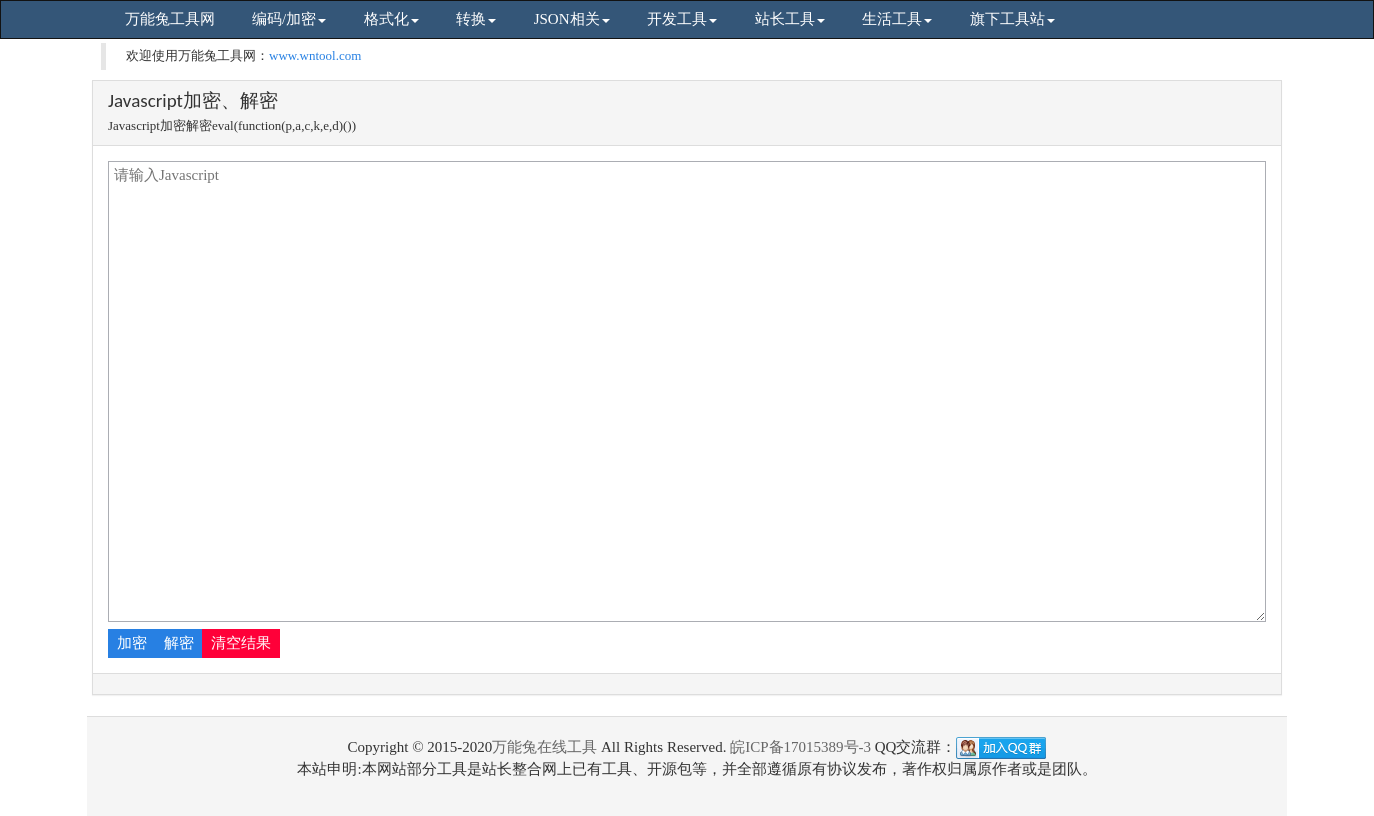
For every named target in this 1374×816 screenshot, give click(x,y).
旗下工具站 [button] (1012, 19)
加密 (132, 643)
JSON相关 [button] (572, 19)
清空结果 (241, 643)
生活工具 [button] (897, 19)
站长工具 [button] (790, 19)
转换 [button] (476, 19)
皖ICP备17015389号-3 (800, 747)
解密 (179, 643)
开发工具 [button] (682, 19)
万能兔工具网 (170, 19)
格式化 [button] (391, 19)
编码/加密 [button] (289, 19)
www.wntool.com (315, 55)
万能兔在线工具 (544, 747)
